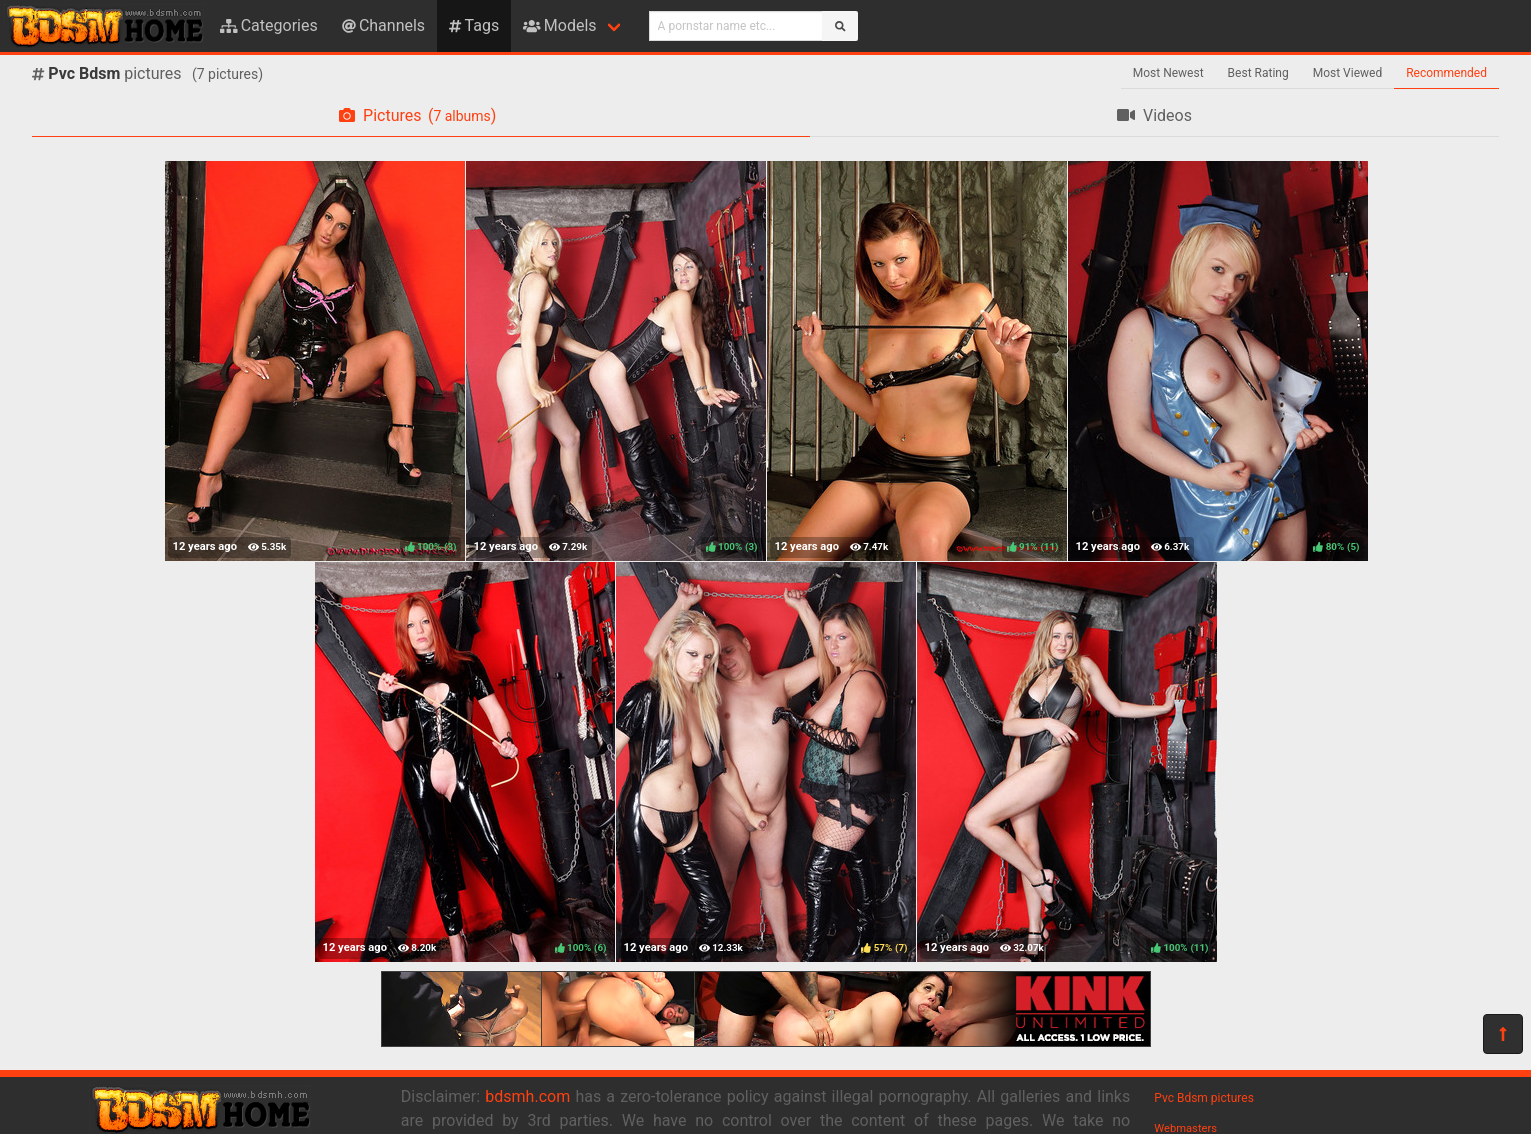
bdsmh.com (527, 1096)
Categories (269, 25)
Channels (383, 25)
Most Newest (1168, 73)
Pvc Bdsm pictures (1204, 1098)
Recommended (1446, 73)
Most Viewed (1348, 73)
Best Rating (1258, 73)
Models (559, 25)
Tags (474, 25)
